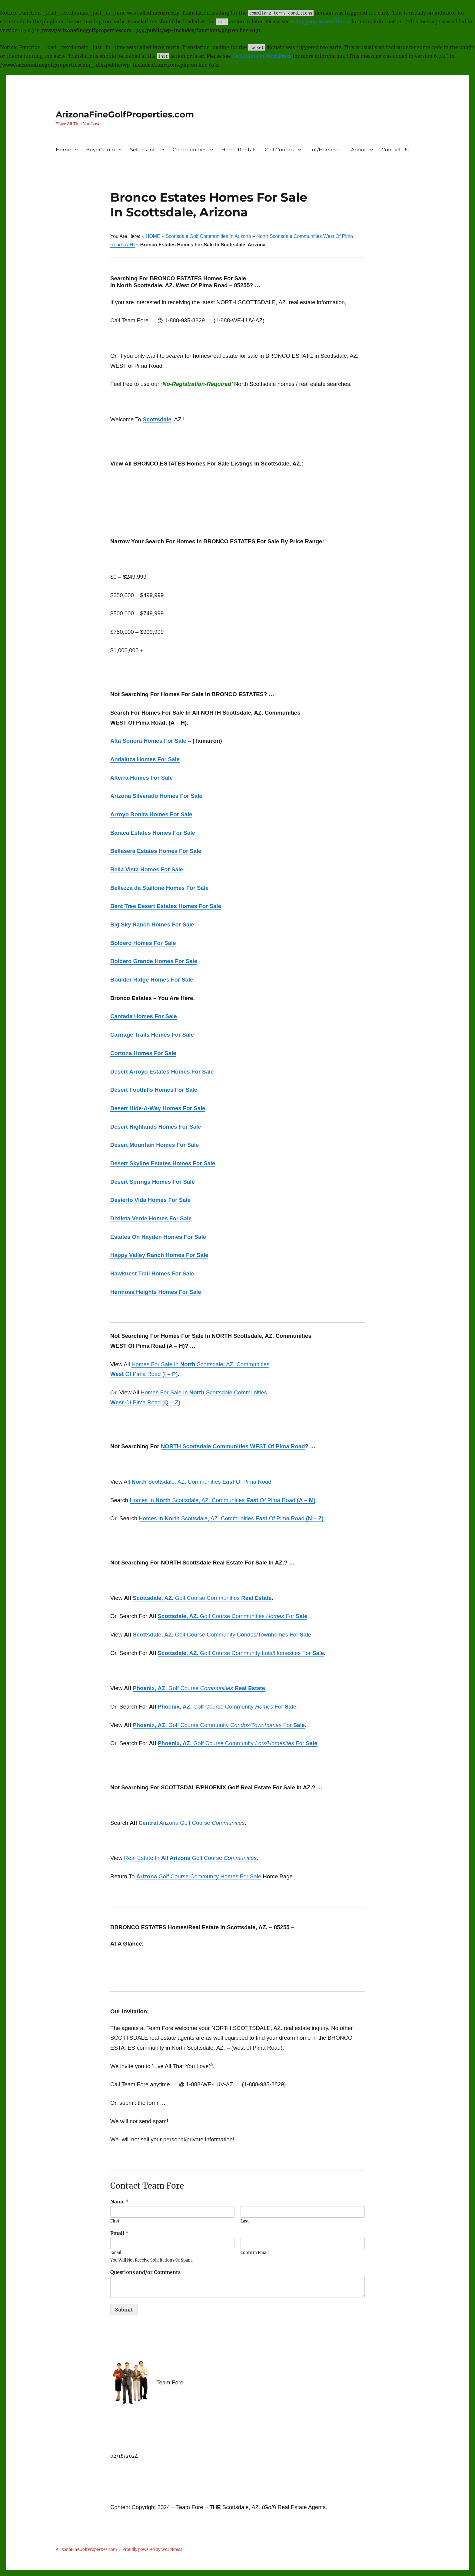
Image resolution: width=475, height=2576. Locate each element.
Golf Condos (279, 150)
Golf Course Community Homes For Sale (198, 1876)
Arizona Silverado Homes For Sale (156, 796)
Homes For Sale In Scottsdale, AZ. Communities (200, 1364)
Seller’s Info (144, 150)
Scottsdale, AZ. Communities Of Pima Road (201, 1482)
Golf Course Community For (227, 1706)
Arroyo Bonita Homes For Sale (151, 814)
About (358, 150)
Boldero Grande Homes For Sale (153, 961)
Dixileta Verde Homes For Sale (151, 1218)
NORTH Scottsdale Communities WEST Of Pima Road (233, 1446)
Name (119, 2202)
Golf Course (199, 1688)
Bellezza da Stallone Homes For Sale (159, 888)
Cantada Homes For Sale (143, 1016)
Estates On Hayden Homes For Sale (158, 1237)
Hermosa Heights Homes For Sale (155, 1292)
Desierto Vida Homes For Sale (150, 1200)
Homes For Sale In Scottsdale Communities (204, 1392)
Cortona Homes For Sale (143, 1053)
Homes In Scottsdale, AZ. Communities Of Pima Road (222, 1500)
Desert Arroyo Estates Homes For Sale (162, 1071)
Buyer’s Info (100, 150)
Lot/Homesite (326, 150)
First (114, 2221)
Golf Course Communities (202, 1598)
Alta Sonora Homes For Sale (148, 741)
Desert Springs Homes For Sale (152, 1182)
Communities (189, 150)
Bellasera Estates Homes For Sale (155, 851)
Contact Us (395, 150)
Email (119, 2233)
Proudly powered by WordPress (152, 2549)
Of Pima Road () (144, 1374)
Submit (124, 2310)
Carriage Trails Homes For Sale (152, 1034)
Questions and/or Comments (145, 2272)
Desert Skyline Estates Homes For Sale (162, 1163)
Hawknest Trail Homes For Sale (152, 1273)
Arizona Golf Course (191, 1823)
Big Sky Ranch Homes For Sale (152, 924)
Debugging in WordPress (320, 21)
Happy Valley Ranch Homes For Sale (159, 1255)
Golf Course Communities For (232, 1616)
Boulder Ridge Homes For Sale (151, 979)
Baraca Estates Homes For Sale (152, 833)
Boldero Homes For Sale (143, 943)
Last (245, 2221)
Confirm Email (255, 2252)
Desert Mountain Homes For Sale (154, 1145)
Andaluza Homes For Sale (145, 759)
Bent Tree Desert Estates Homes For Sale (165, 906)
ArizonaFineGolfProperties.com (125, 114)
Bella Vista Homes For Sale (146, 869)
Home (63, 150)
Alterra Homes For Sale (141, 778)
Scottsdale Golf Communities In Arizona (208, 236)
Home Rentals (238, 150)
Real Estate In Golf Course (190, 1858)
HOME (153, 236)
